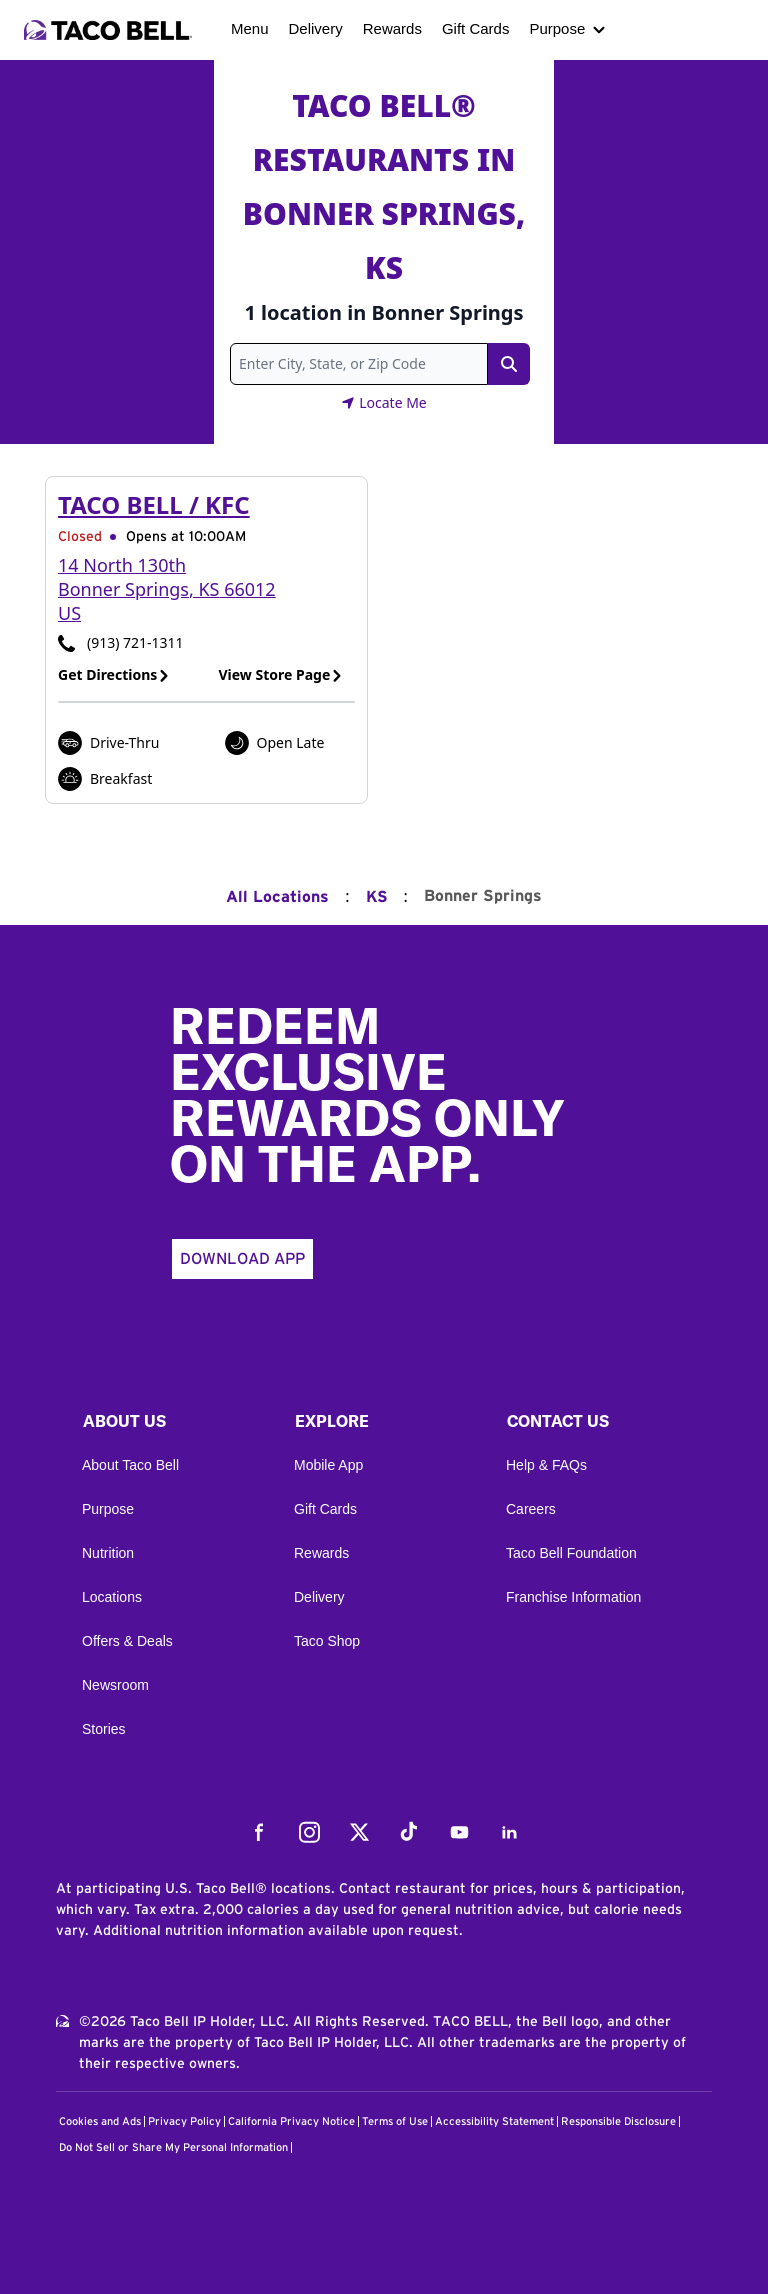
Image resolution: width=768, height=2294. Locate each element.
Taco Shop (327, 1641)
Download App (242, 1259)
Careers (531, 1509)
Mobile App (328, 1465)
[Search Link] (509, 364)
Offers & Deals (127, 1641)
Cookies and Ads (100, 2121)
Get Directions (114, 674)
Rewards (392, 28)
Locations (112, 1597)
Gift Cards (476, 28)
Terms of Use (395, 2121)
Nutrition (108, 1553)
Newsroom (115, 1685)
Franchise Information (573, 1597)
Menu (250, 28)
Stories (104, 1729)
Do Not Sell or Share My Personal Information (173, 2147)
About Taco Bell (130, 1465)
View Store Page (281, 674)
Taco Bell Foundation (571, 1553)
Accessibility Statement (494, 2121)
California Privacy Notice (291, 2121)
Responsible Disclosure (618, 2121)
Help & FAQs (546, 1465)
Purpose (557, 28)
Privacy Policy (184, 2121)
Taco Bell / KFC (154, 504)
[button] (172, 1426)
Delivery (316, 28)
